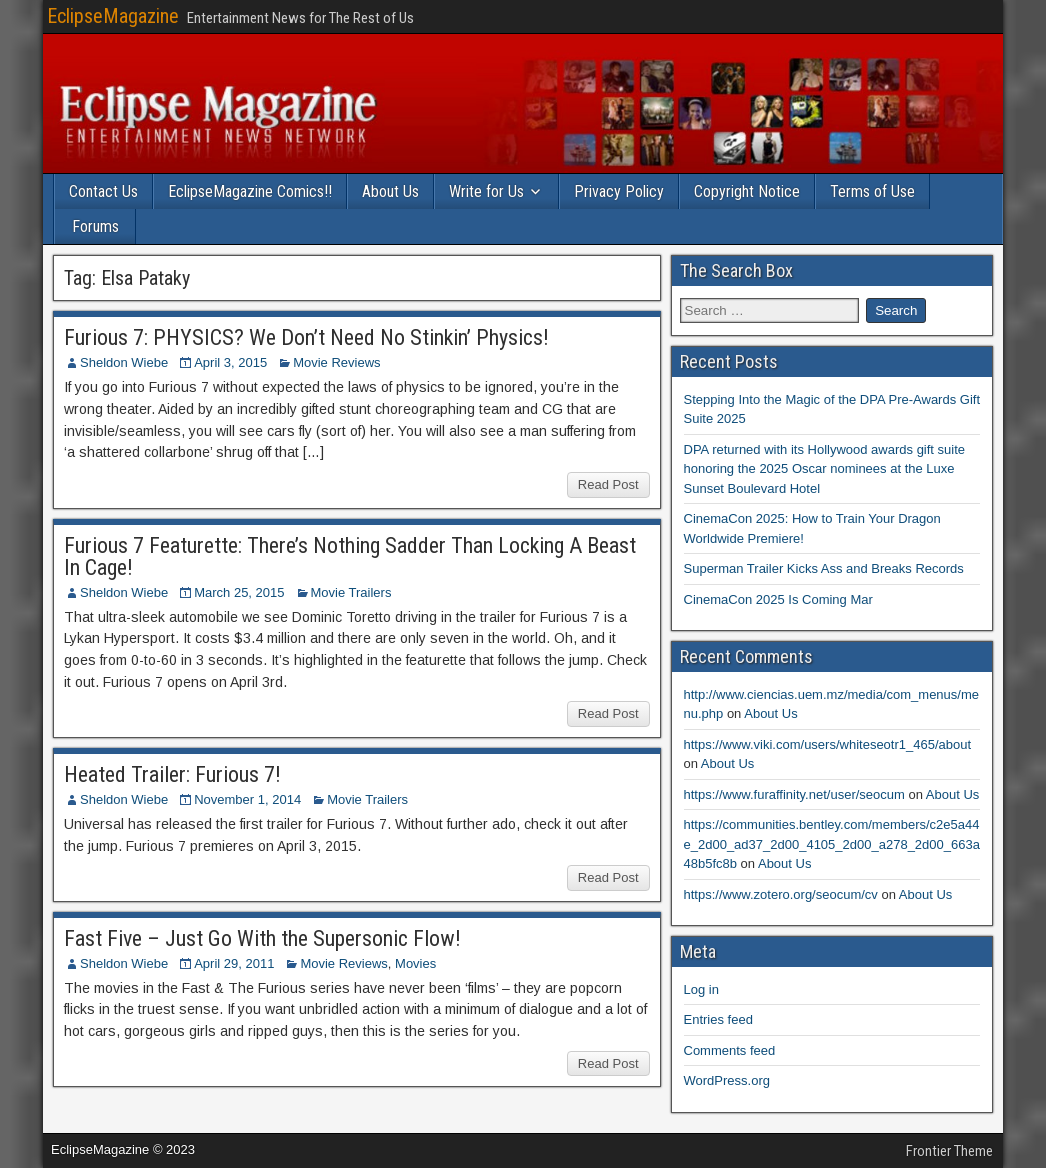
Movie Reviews (336, 362)
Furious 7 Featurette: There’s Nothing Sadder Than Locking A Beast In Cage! (350, 556)
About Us (390, 191)
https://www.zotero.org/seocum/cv (781, 894)
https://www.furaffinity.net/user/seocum (794, 794)
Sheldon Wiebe (124, 362)
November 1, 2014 (247, 799)
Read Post (608, 484)
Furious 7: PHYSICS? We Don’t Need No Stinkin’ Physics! (306, 337)
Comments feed (730, 1050)
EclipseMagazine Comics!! (250, 191)
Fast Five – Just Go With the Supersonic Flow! (262, 938)
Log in (701, 989)
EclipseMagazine (113, 16)
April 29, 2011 (234, 963)
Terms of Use (872, 191)
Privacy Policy (619, 191)
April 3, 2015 (230, 362)
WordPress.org (727, 1080)
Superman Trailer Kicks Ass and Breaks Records (824, 568)
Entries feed (718, 1019)
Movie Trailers (351, 592)
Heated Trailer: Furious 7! (172, 774)
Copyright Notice (747, 191)
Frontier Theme (949, 1151)
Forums (95, 226)
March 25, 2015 (239, 592)
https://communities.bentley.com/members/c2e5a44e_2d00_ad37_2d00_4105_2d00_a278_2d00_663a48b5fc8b (832, 844)
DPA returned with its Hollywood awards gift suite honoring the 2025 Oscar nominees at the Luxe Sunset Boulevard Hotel (825, 469)
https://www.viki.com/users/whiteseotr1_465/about (828, 744)
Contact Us (103, 191)
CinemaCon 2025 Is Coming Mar (778, 599)
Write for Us (486, 191)
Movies (415, 963)
